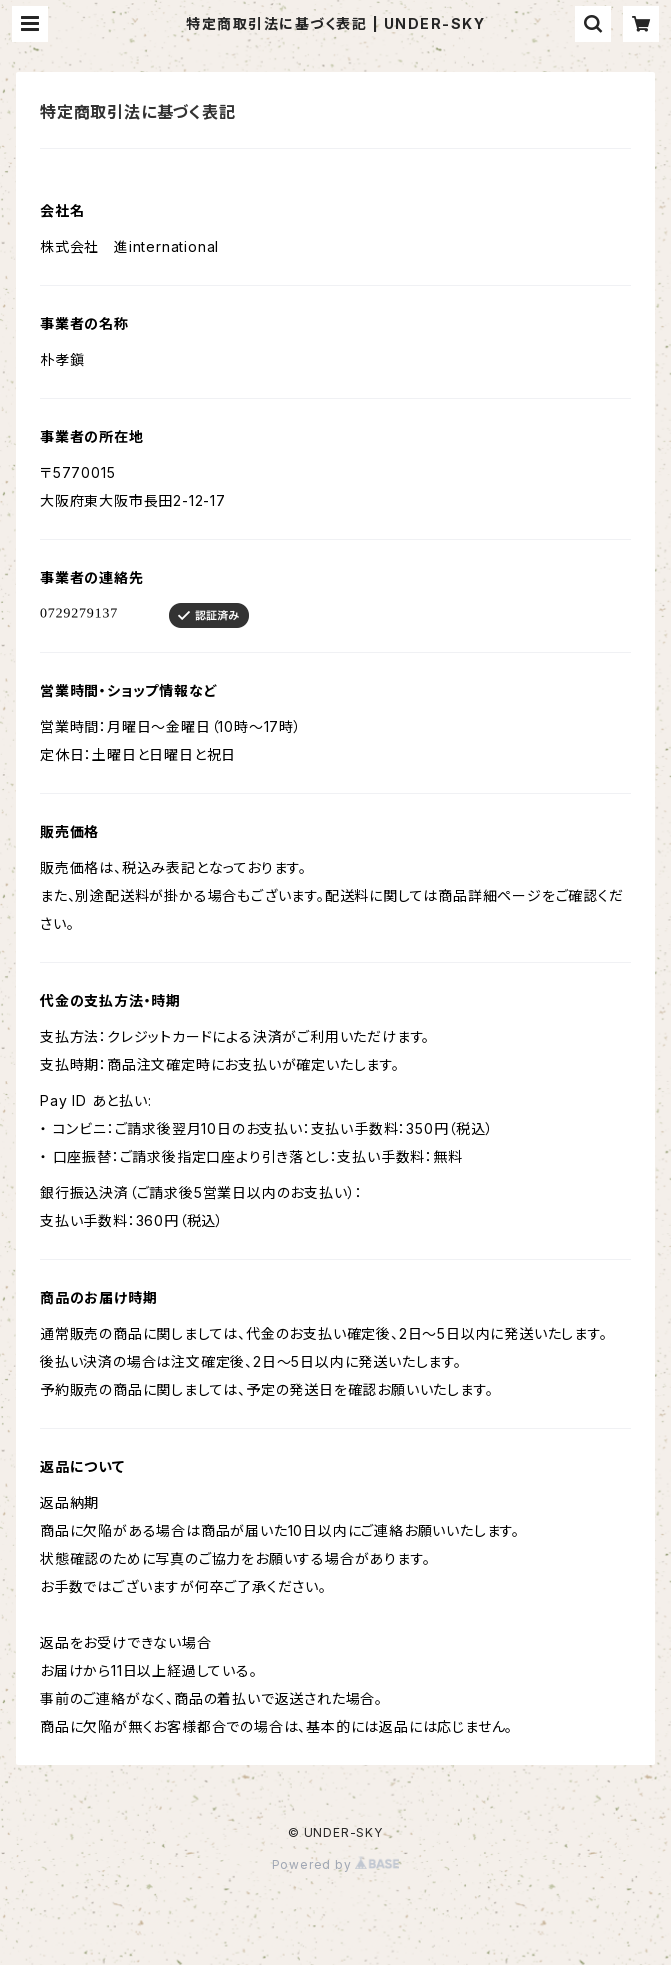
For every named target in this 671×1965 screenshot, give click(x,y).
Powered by (336, 1864)
